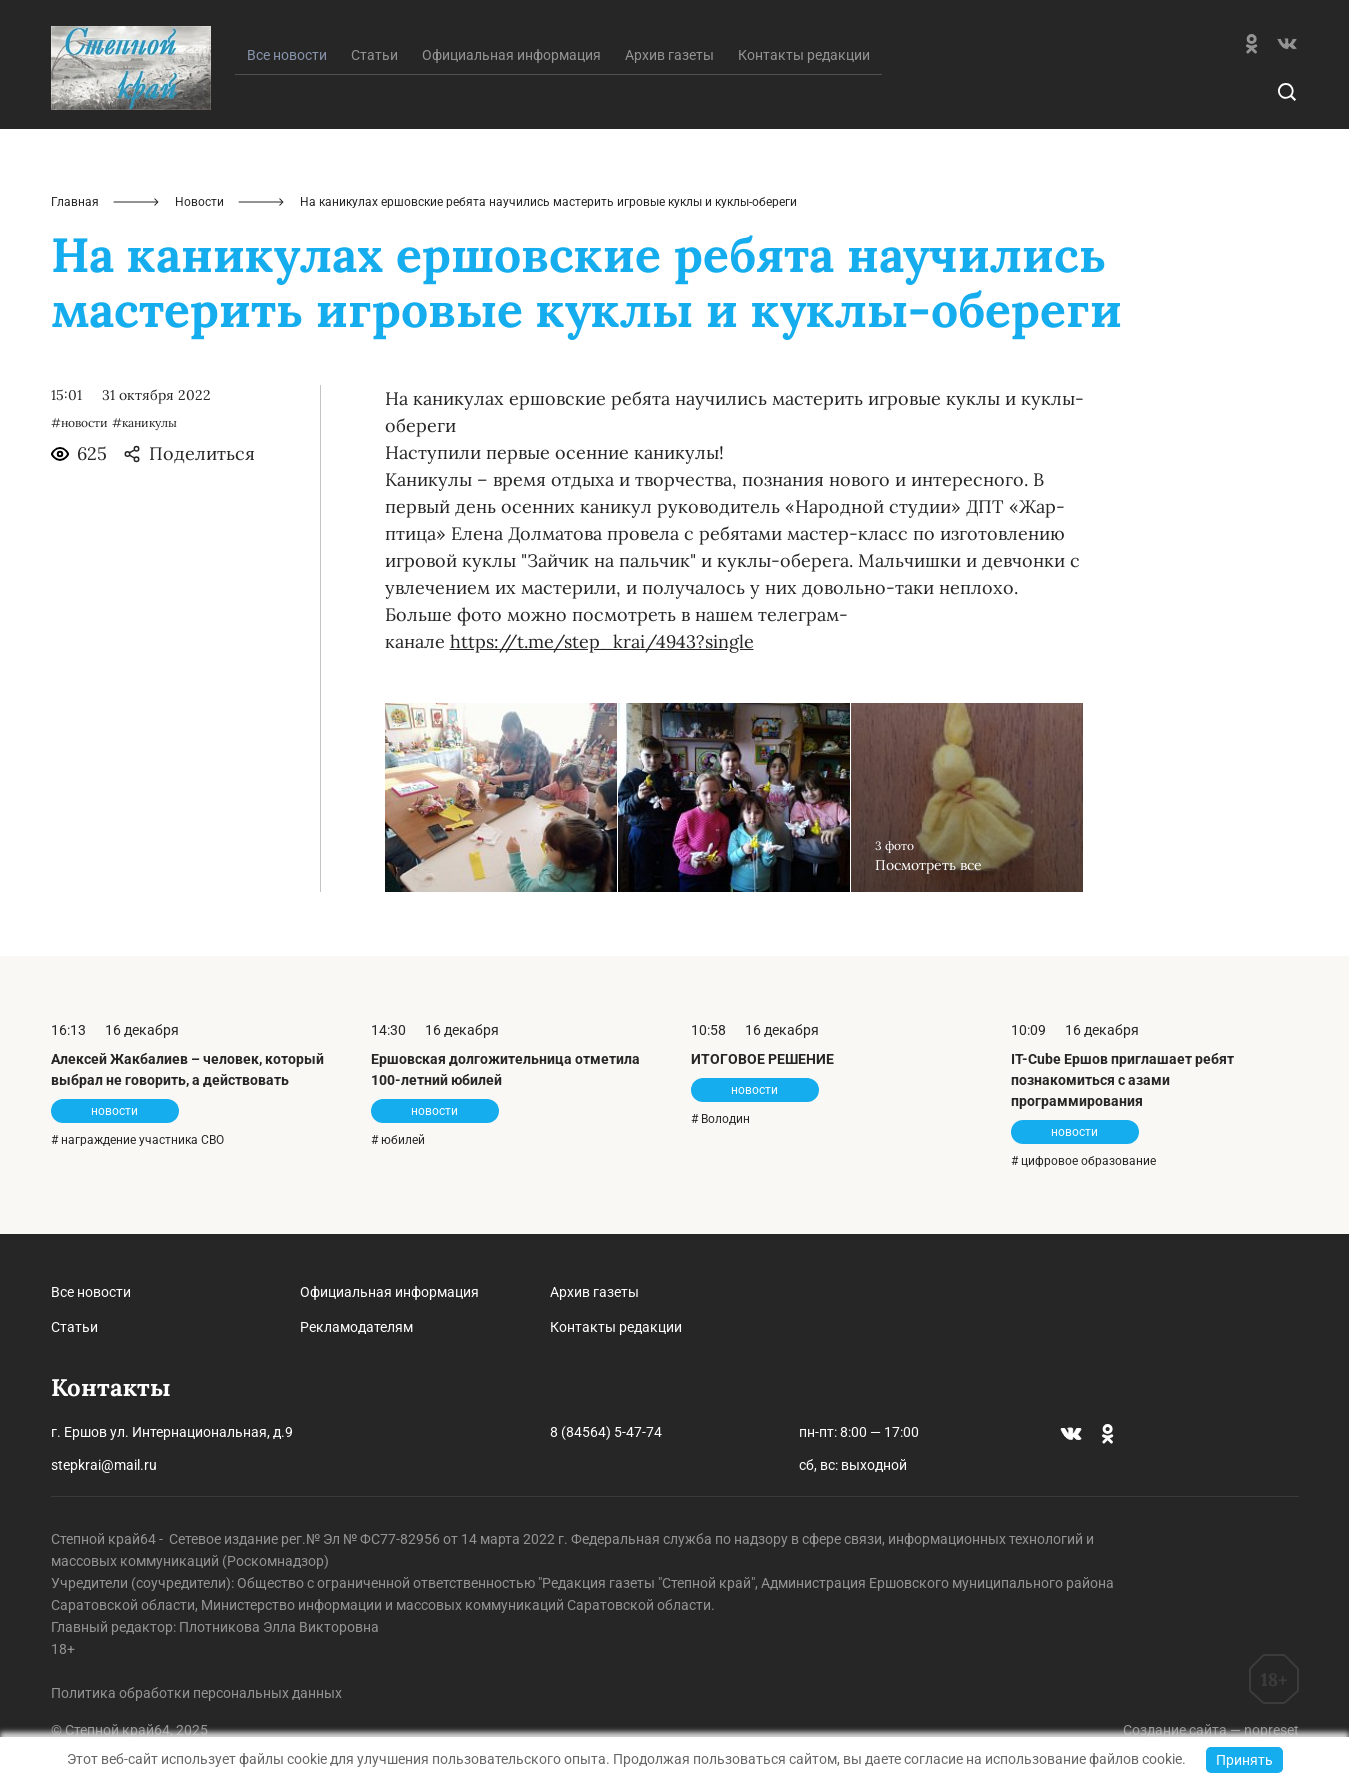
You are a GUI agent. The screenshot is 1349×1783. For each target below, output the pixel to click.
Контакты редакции (804, 55)
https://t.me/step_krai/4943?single (602, 641)
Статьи (374, 55)
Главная (75, 202)
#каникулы (144, 422)
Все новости (91, 1292)
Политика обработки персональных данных (196, 1693)
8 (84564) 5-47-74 (606, 1432)
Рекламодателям (356, 1327)
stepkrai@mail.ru (104, 1465)
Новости (199, 202)
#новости (79, 422)
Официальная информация (511, 55)
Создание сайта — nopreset (1211, 1730)
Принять (1244, 1760)
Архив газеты (669, 55)
